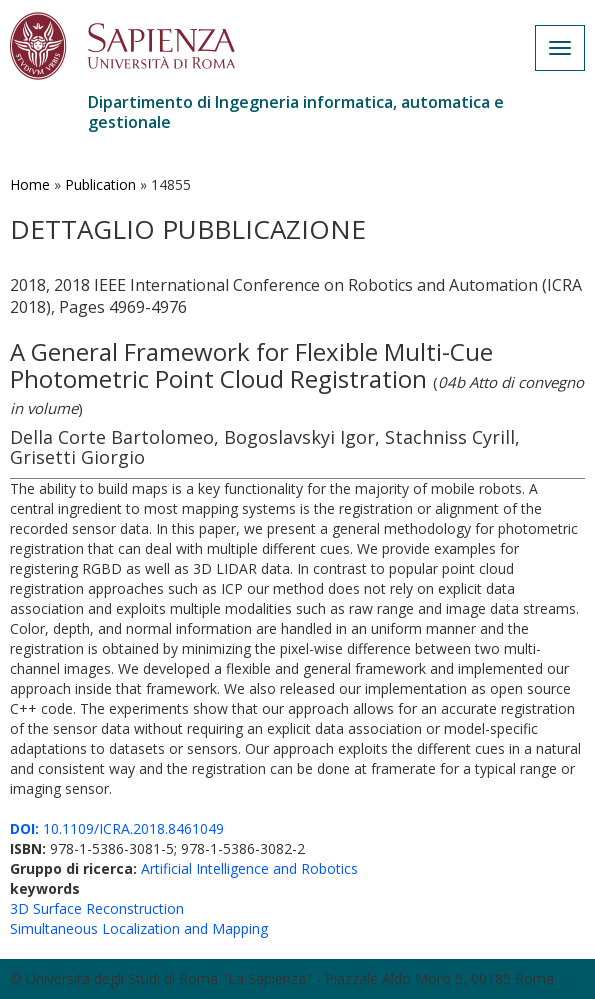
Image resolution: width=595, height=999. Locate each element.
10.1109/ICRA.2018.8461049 (117, 828)
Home (30, 184)
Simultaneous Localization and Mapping (139, 928)
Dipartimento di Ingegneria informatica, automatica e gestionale (296, 112)
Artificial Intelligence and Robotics (249, 868)
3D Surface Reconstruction (97, 908)
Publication (100, 184)
